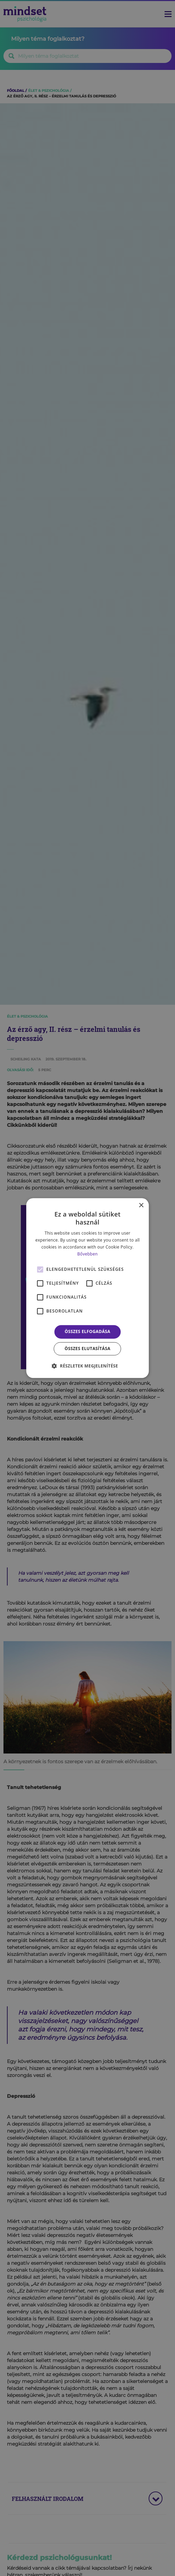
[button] (87, 1365)
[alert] (87, 1288)
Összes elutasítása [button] (87, 1348)
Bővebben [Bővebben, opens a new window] (87, 1254)
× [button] (140, 1205)
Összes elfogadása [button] (87, 1332)
